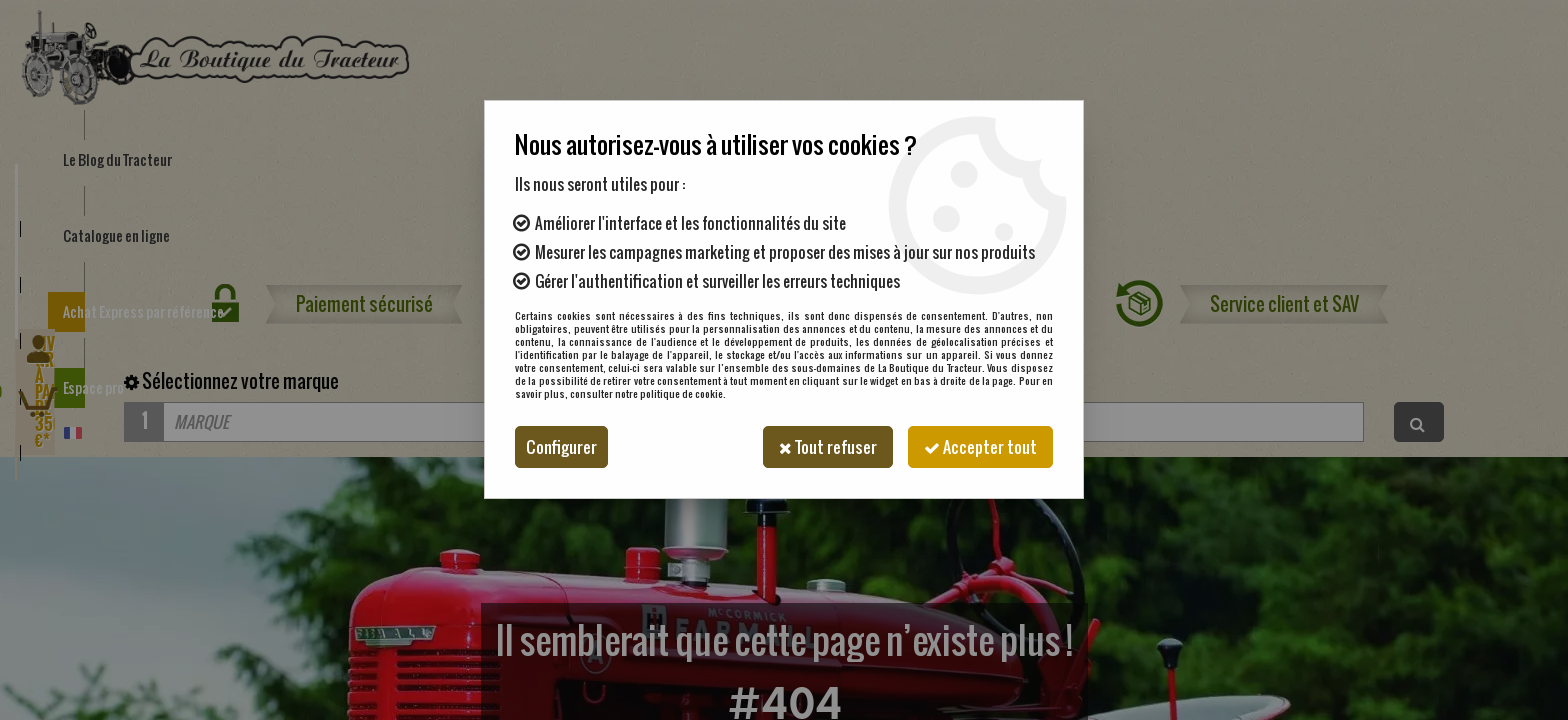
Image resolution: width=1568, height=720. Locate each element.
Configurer (561, 447)
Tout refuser (828, 447)
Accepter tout (980, 447)
